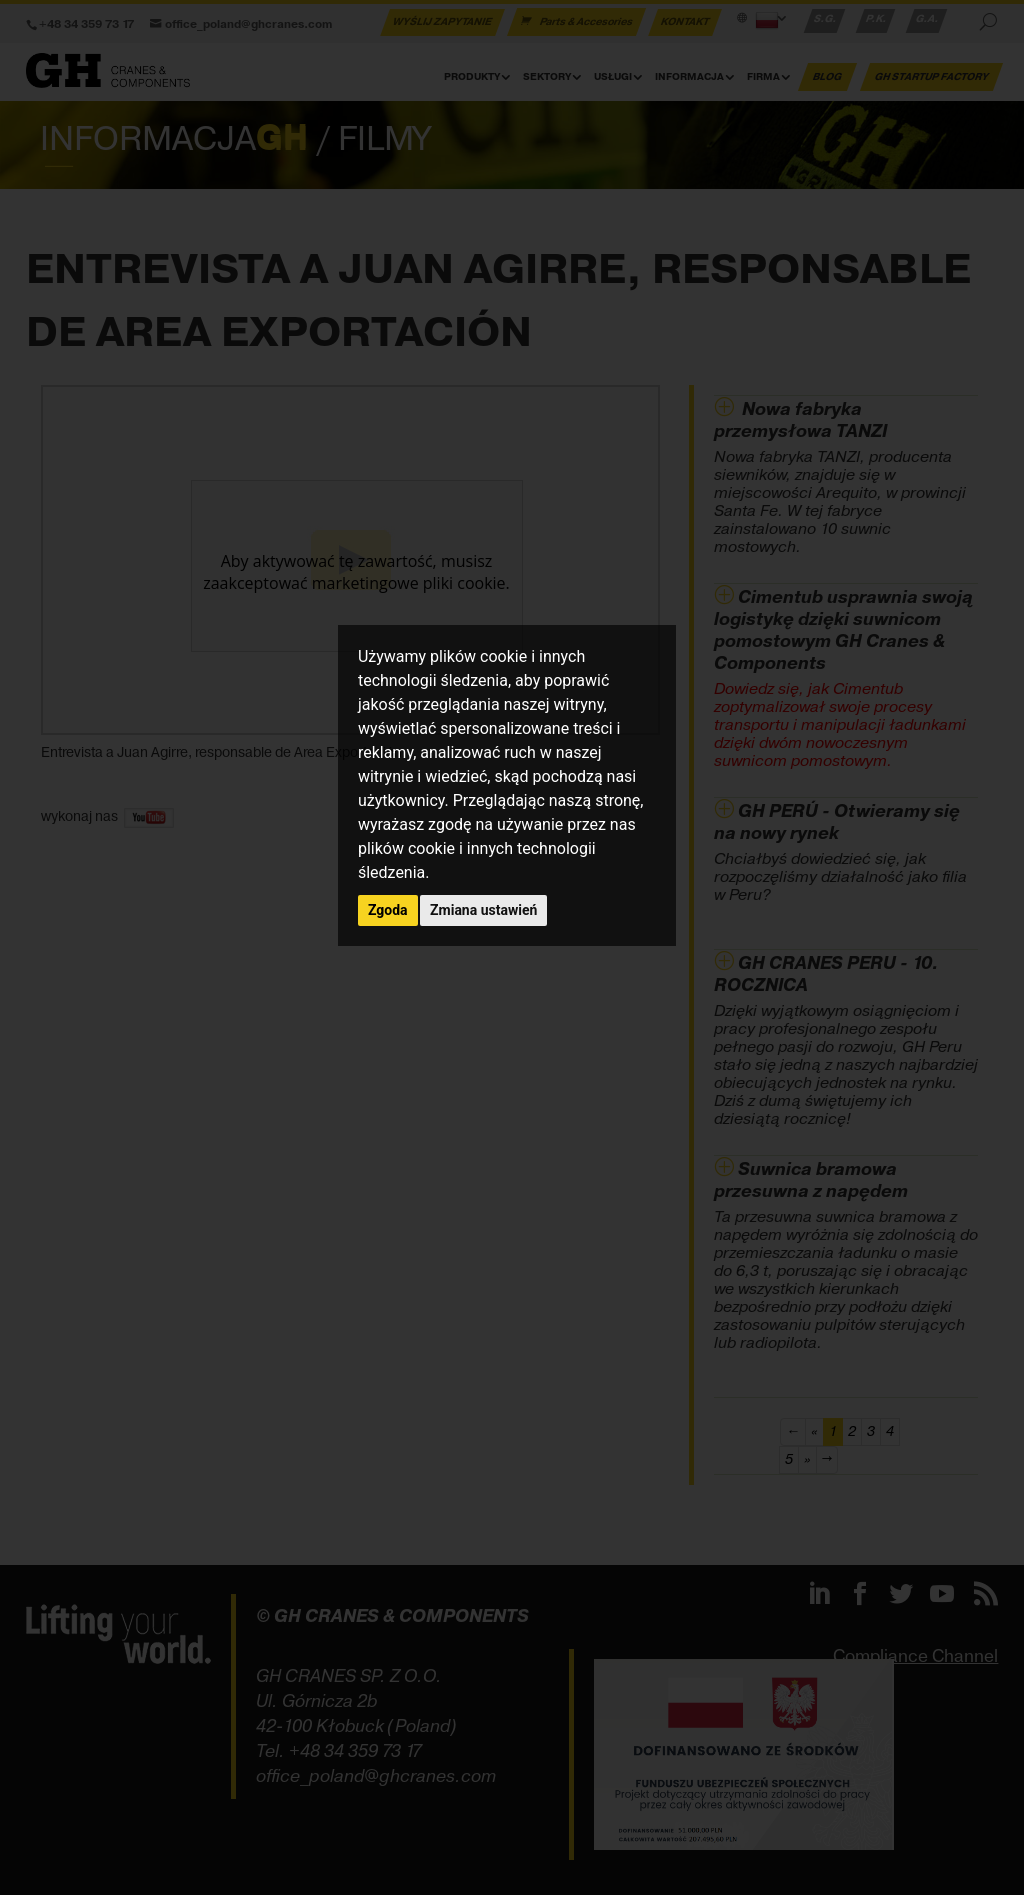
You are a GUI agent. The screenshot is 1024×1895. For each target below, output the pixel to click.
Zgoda (388, 910)
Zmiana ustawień (483, 910)
